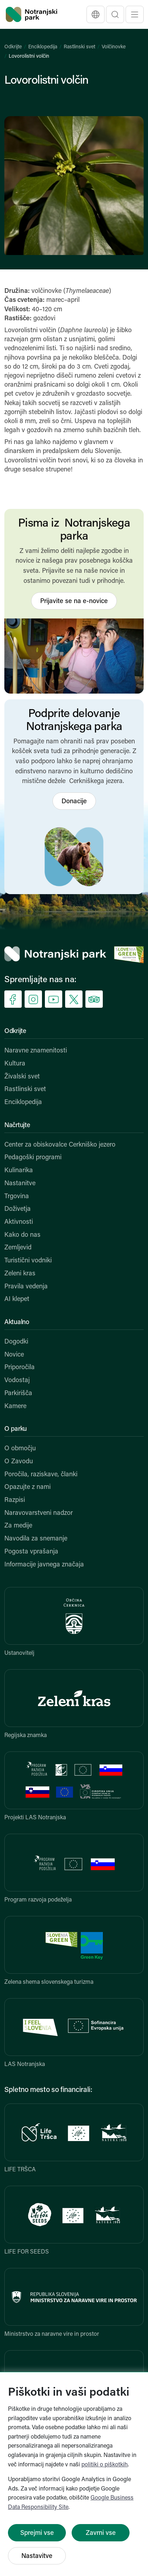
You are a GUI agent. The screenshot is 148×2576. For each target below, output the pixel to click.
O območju (20, 1448)
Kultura (14, 1063)
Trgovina (16, 1196)
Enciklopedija (42, 47)
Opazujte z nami (27, 1487)
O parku (15, 1429)
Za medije (18, 1525)
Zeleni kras (19, 1273)
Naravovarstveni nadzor (38, 1513)
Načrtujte (17, 1125)
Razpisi (14, 1500)
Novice (14, 1354)
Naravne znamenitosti (35, 1050)
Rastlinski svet (79, 47)
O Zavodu (18, 1461)
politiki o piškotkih (104, 2465)
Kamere (15, 1406)
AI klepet (16, 1299)
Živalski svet (22, 1076)
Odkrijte (13, 47)
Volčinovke (114, 47)
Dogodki (16, 1341)
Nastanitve (19, 1183)
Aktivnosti (18, 1222)
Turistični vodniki (28, 1260)
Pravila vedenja (26, 1286)
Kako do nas (22, 1235)
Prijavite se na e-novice (74, 601)
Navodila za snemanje (35, 1538)
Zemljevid (17, 1247)
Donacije (74, 801)
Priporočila (19, 1367)
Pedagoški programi (33, 1157)
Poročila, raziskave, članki (40, 1474)
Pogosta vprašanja (31, 1551)
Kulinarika (18, 1170)
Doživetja (17, 1209)
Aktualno (16, 1322)
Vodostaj (17, 1380)
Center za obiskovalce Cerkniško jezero (59, 1145)
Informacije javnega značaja (44, 1564)
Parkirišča (18, 1393)
